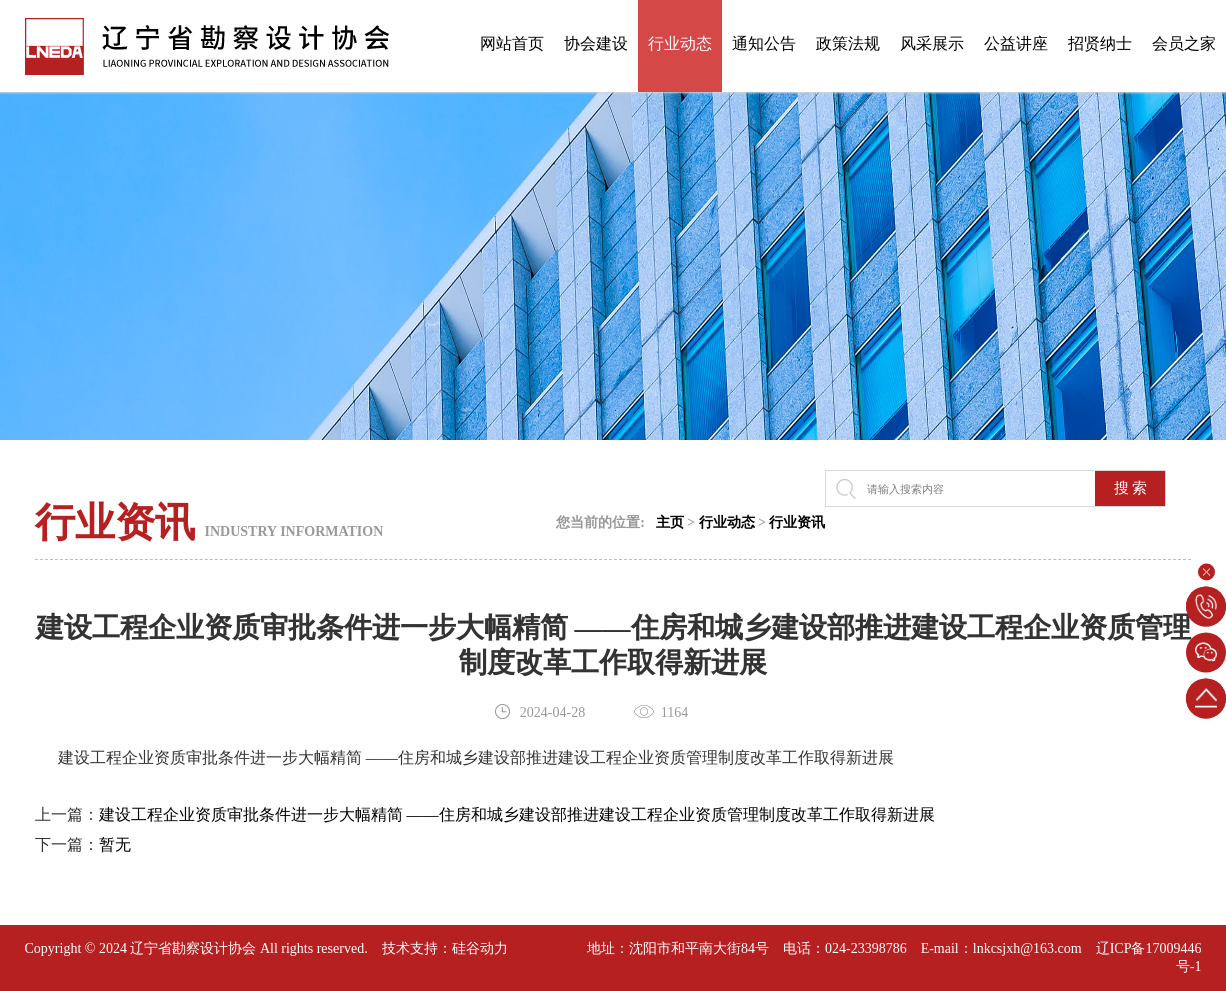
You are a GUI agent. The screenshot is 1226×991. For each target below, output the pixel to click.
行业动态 (680, 43)
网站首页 (512, 43)
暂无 (115, 844)
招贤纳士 (1100, 43)
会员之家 (1184, 43)
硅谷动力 (480, 948)
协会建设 (596, 43)
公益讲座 (1016, 43)
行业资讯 (797, 522)
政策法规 (848, 43)
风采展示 (932, 43)
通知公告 (764, 43)
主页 (670, 522)
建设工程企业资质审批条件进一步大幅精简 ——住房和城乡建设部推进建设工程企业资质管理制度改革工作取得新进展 (517, 814)
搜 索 (1131, 488)
